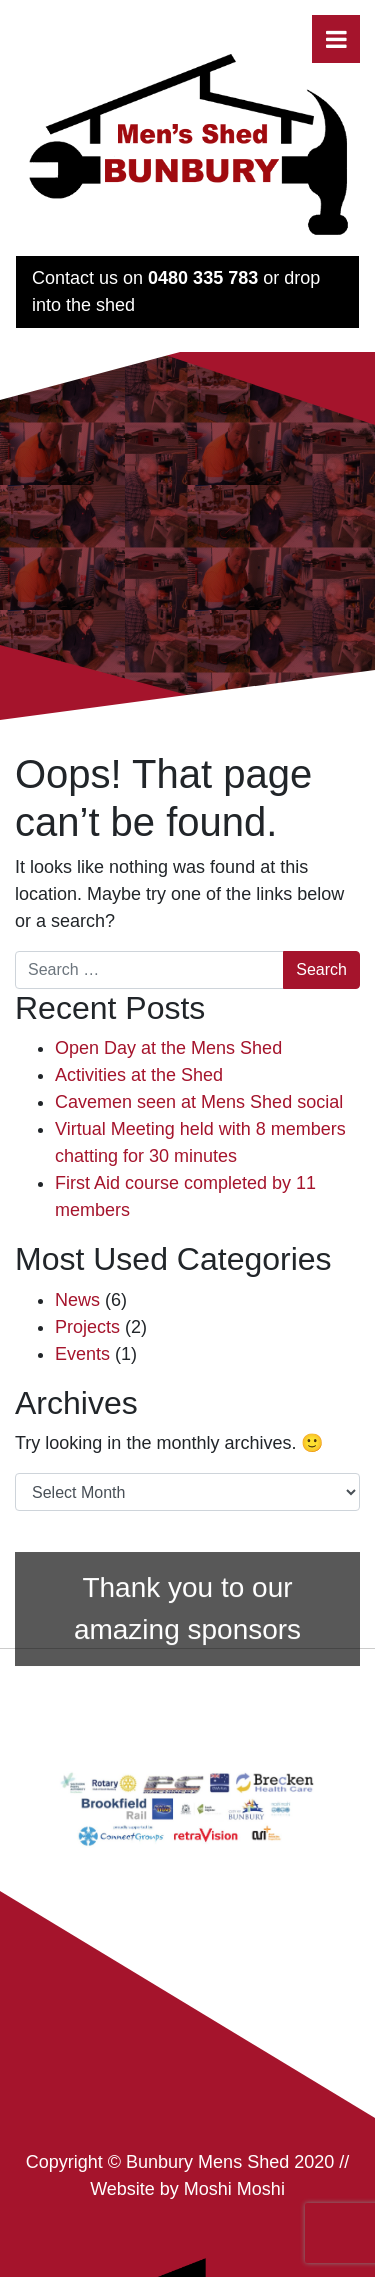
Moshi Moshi (234, 2189)
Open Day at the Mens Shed (168, 1048)
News (77, 1300)
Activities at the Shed (139, 1075)
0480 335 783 (203, 278)
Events (82, 1354)
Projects (87, 1327)
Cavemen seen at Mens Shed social (199, 1102)
